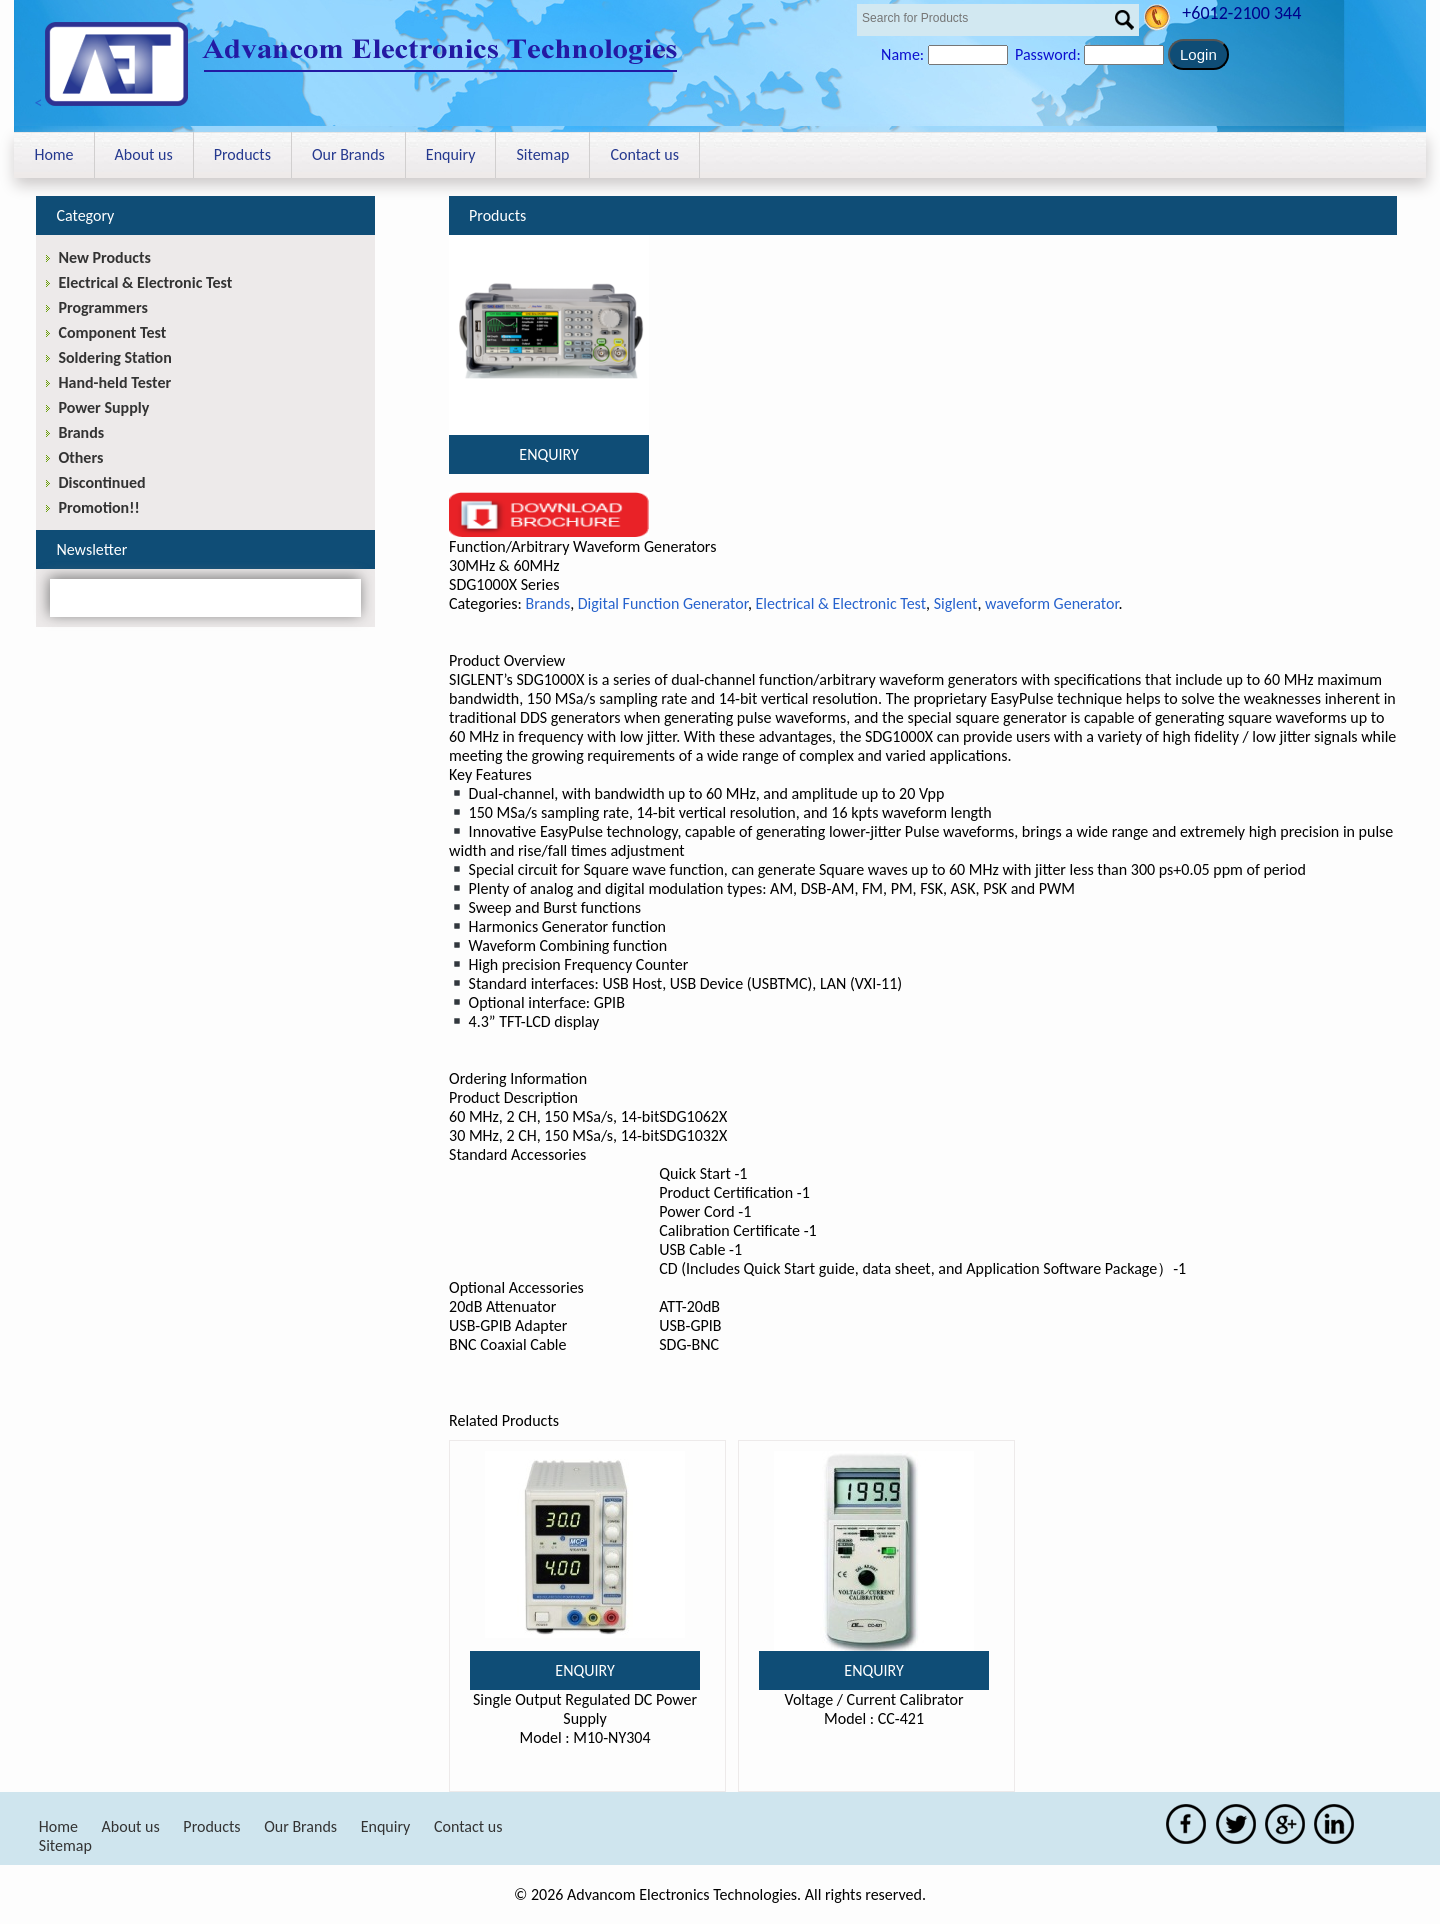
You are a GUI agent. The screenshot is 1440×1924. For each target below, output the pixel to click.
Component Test (112, 332)
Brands (547, 603)
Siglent (956, 603)
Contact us (644, 154)
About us (144, 154)
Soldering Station (114, 357)
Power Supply (103, 407)
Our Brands (348, 154)
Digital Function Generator (663, 603)
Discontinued (101, 482)
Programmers (102, 307)
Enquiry (451, 154)
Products (242, 154)
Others (80, 457)
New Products (104, 257)
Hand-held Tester (114, 382)
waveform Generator (1051, 603)
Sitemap (542, 154)
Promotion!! (98, 507)
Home (53, 154)
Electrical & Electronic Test (841, 603)
